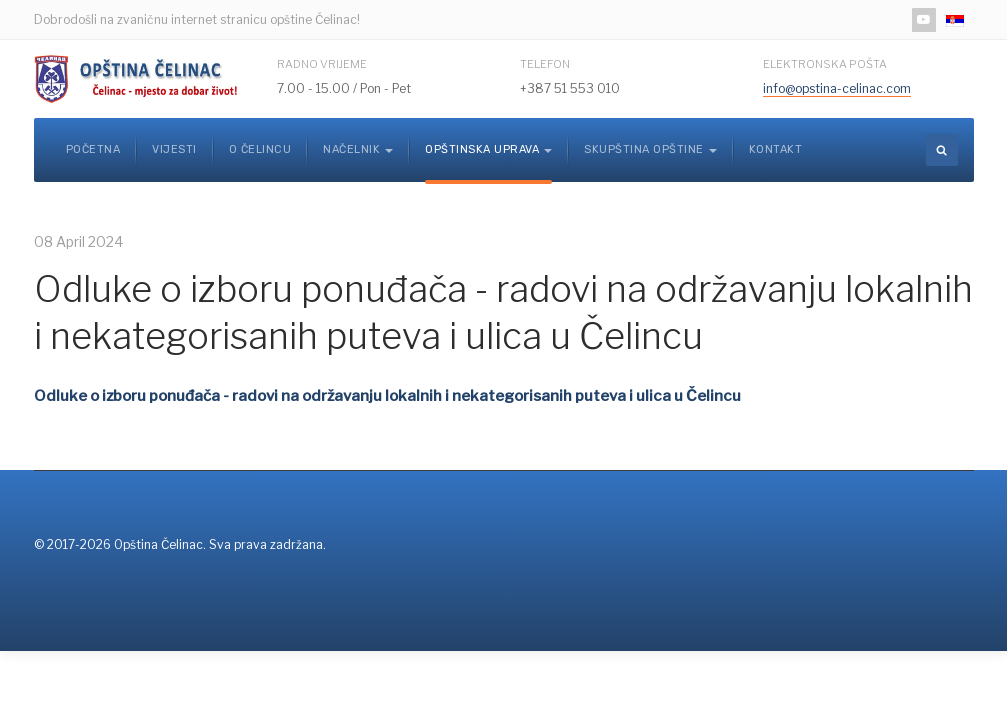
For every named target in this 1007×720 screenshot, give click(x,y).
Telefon (545, 64)
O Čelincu (260, 149)
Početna (93, 149)
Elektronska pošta (825, 64)
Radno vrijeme (322, 64)
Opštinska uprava (488, 149)
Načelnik (358, 149)
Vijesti (174, 149)
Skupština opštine (650, 149)
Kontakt (776, 149)
